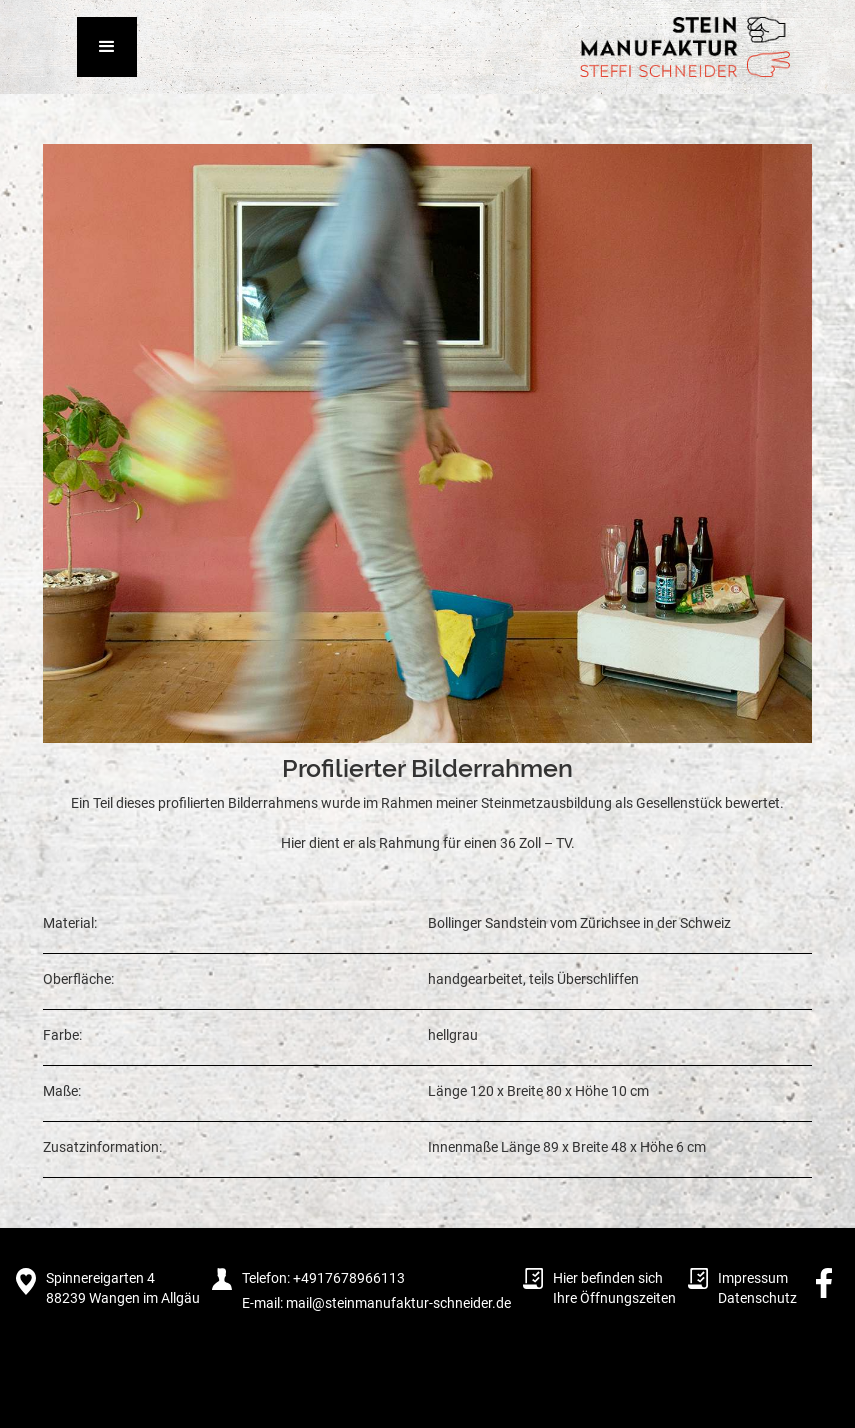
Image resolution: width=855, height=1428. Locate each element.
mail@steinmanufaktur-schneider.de (398, 1303)
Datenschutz (757, 1298)
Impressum (753, 1278)
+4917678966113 (347, 1278)
